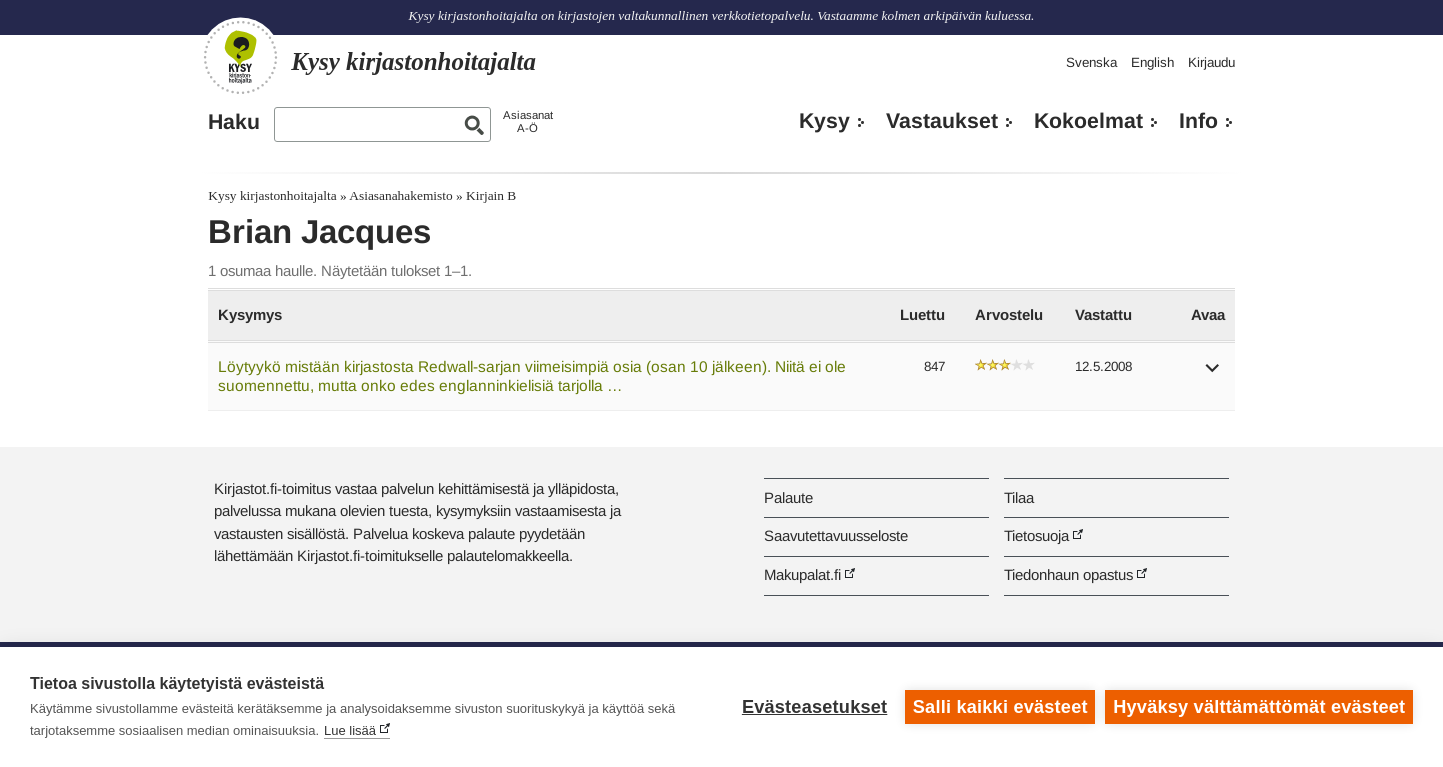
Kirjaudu (1211, 62)
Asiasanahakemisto (400, 195)
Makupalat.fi (802, 574)
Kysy (824, 121)
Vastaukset (942, 121)
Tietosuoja (1036, 535)
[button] (1213, 374)
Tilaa (1019, 497)
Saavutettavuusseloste (836, 535)
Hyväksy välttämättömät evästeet (1259, 707)
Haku (234, 122)
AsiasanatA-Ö (528, 121)
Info (1198, 121)
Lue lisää (350, 730)
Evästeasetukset (814, 707)
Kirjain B (491, 195)
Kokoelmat (1088, 121)
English (1152, 62)
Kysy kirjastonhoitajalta (272, 195)
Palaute (788, 497)
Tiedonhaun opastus (1068, 574)
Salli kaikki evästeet (1000, 707)
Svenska (1091, 62)
